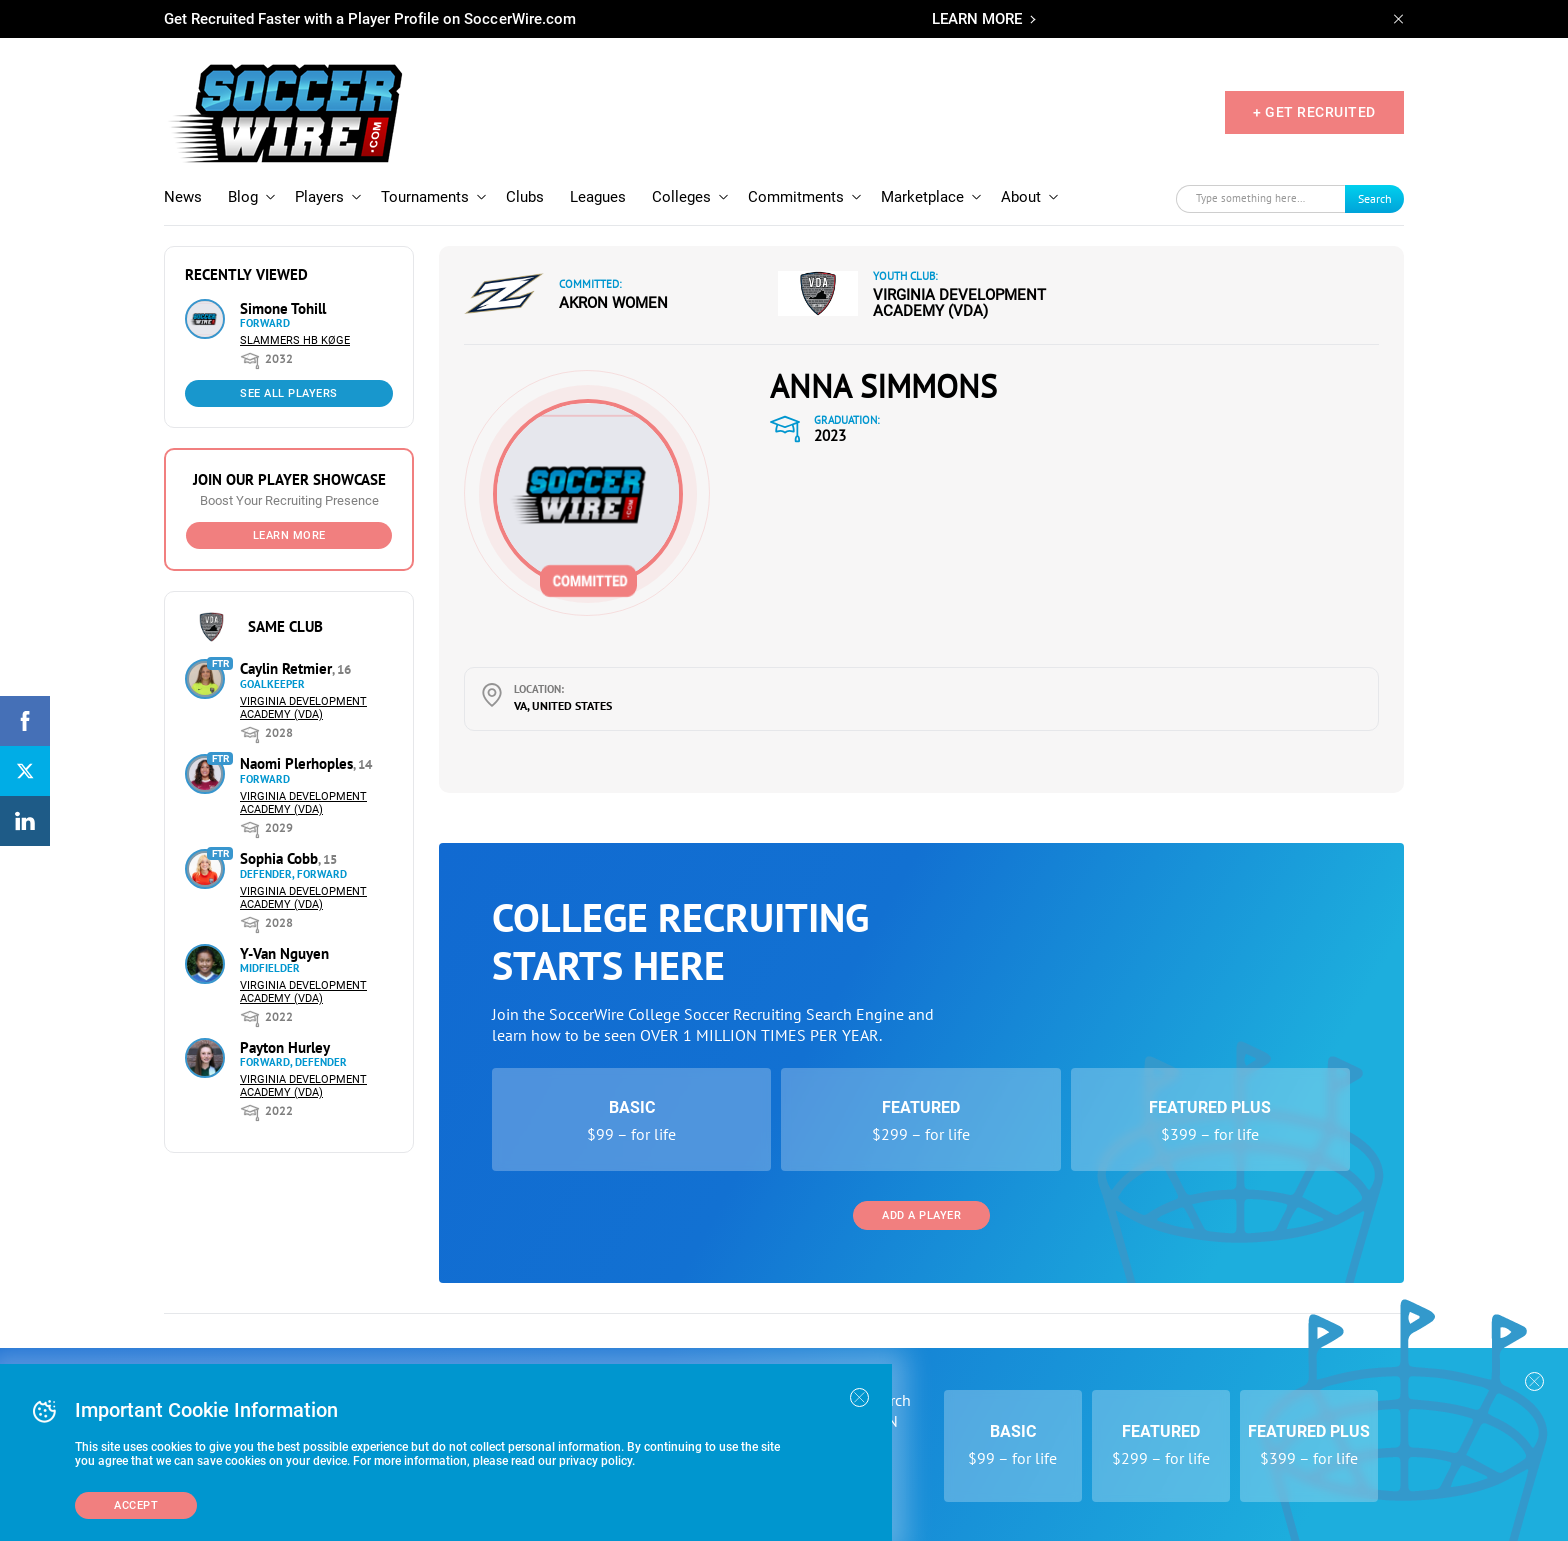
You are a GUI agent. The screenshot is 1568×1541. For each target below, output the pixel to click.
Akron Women (613, 303)
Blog (243, 197)
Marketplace (922, 197)
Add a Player (921, 1215)
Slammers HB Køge (295, 340)
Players (319, 197)
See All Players (289, 393)
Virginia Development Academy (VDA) (303, 708)
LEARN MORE (977, 19)
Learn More (289, 535)
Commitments (796, 197)
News (183, 197)
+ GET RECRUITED (1314, 112)
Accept (136, 1505)
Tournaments (425, 197)
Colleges (681, 197)
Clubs (525, 197)
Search (1375, 198)
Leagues (598, 197)
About (1021, 197)
